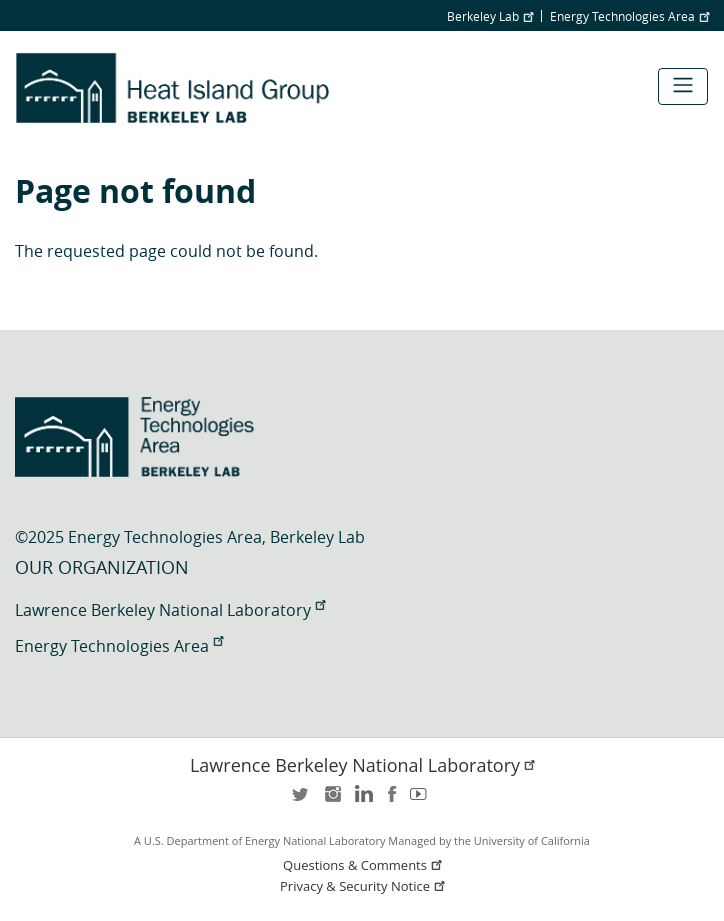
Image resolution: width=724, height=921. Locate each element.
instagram (332, 800)
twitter (302, 800)
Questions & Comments (364, 865)
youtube (422, 800)
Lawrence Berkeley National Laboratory (170, 610)
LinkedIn (362, 800)
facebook (392, 800)
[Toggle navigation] (683, 86)
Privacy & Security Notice (364, 886)
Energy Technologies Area (629, 16)
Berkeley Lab (490, 16)
